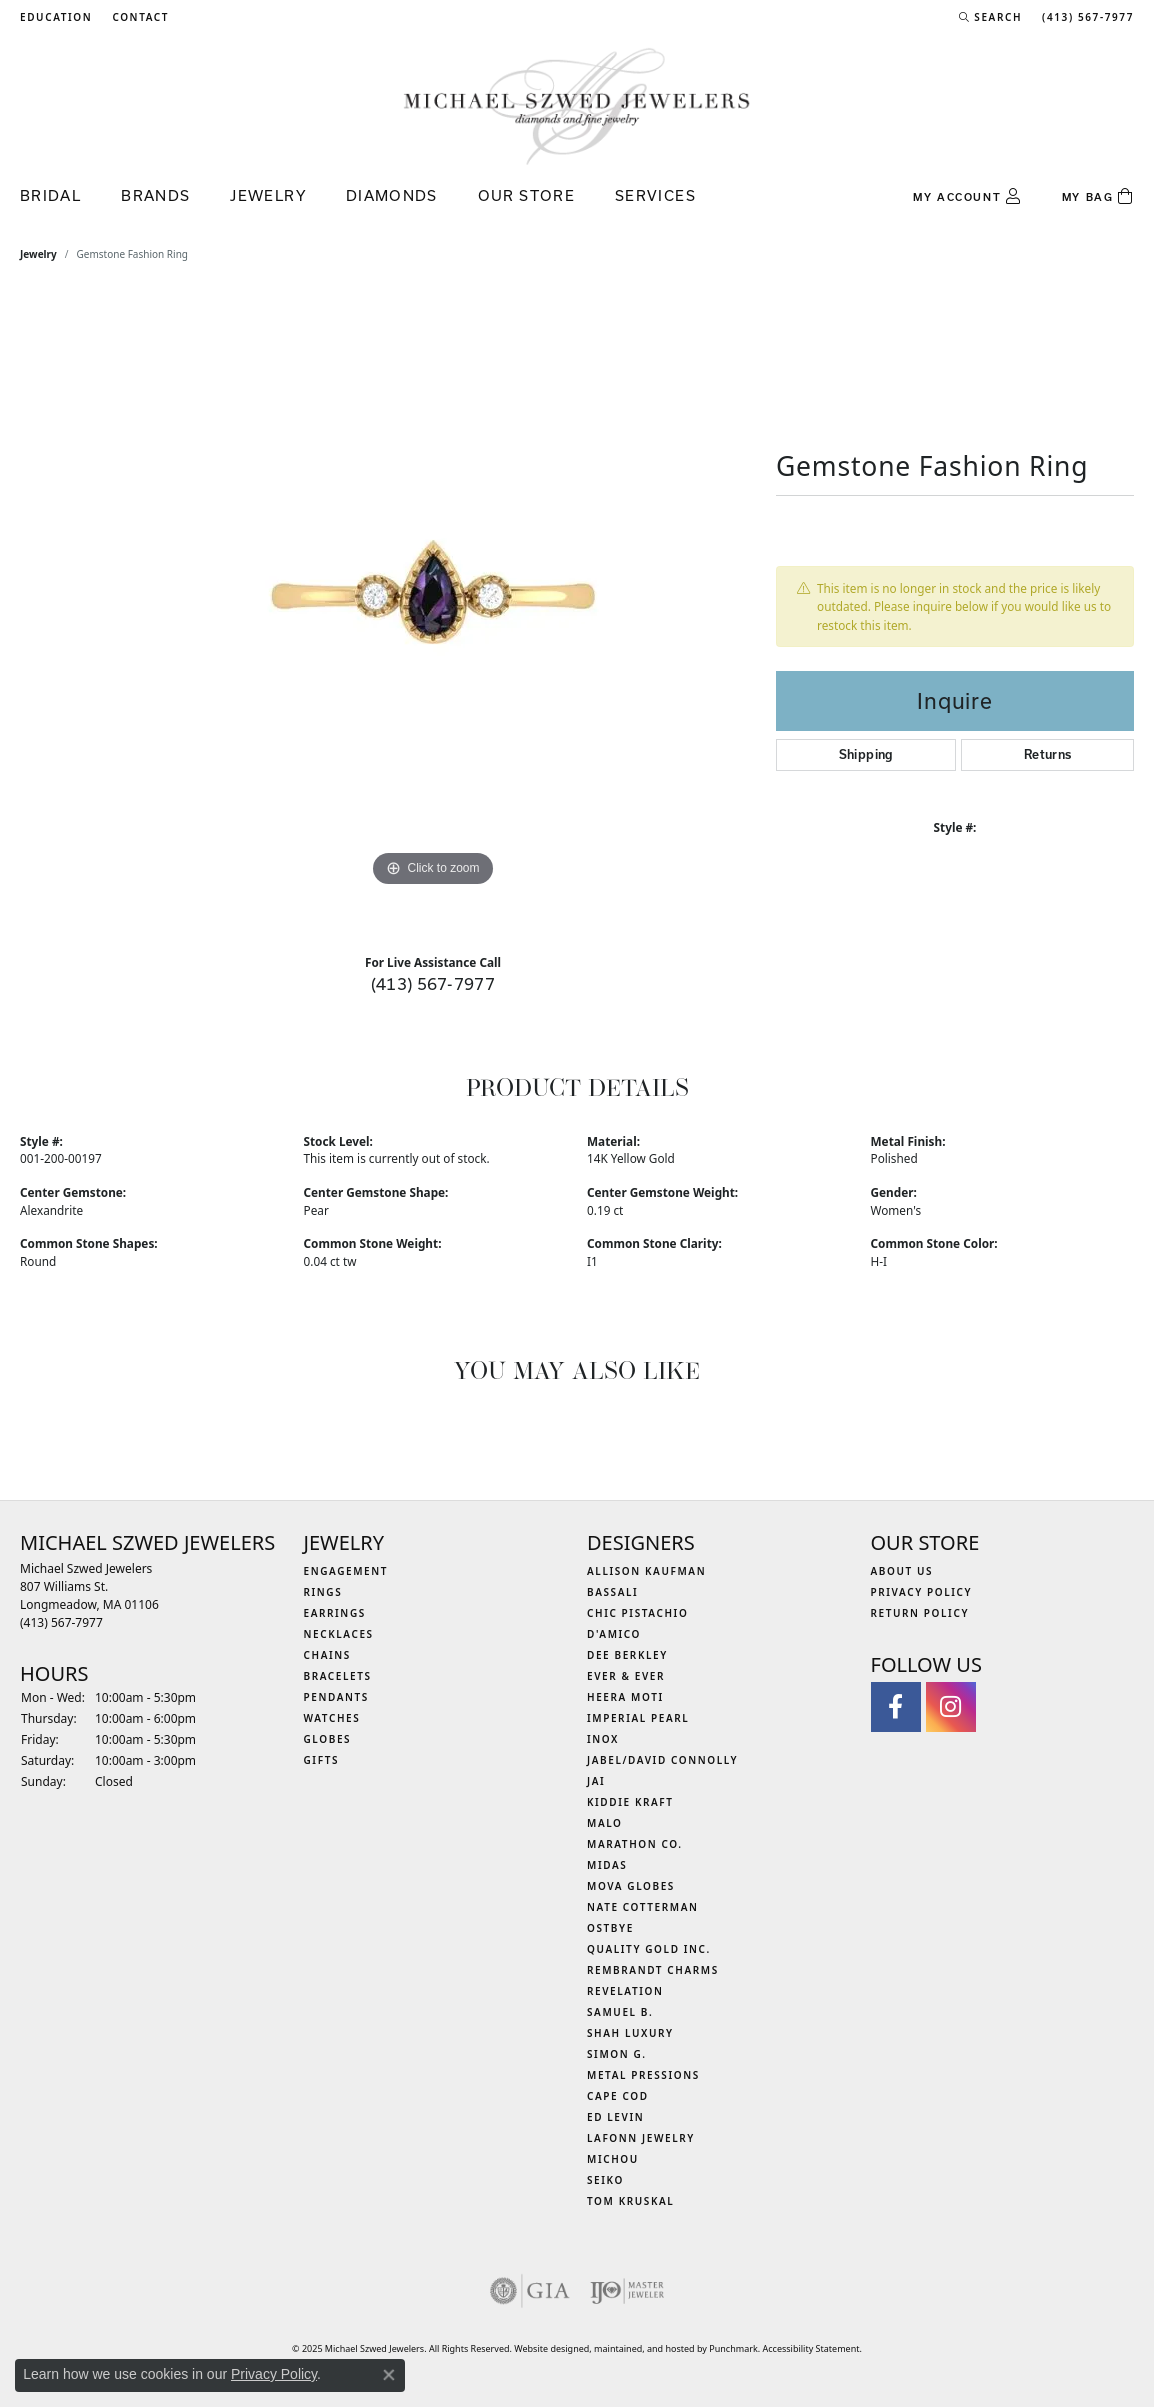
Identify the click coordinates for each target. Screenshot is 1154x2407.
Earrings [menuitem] (335, 1613)
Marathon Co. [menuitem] (635, 1844)
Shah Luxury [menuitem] (630, 2033)
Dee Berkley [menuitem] (627, 1655)
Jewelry (268, 195)
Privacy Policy (274, 2374)
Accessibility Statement (811, 2348)
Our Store (526, 195)
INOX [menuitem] (603, 1739)
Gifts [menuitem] (322, 1760)
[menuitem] (530, 2291)
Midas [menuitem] (607, 1865)
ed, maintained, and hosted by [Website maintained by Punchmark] (644, 2348)
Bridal (50, 195)
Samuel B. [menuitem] (620, 2012)
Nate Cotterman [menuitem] (643, 1907)
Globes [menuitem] (328, 1739)
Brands (155, 195)
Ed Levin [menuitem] (615, 2117)
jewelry (38, 254)
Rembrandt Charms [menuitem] (653, 1970)
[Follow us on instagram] (951, 1707)
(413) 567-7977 (433, 983)
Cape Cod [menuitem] (618, 2096)
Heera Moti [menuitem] (625, 1697)
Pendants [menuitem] (336, 1697)
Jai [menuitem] (596, 1781)
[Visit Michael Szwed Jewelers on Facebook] (896, 1707)
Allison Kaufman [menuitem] (646, 1571)
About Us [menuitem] (902, 1571)
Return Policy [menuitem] (920, 1613)
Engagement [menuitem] (346, 1571)
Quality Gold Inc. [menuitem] (649, 1949)
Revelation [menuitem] (625, 1991)
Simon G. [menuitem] (617, 2054)
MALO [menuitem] (605, 1823)
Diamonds (392, 195)
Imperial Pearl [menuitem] (638, 1718)
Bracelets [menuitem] (338, 1676)
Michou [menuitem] (613, 2159)
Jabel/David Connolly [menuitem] (662, 1760)
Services (655, 195)
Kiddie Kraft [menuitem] (630, 1802)
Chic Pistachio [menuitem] (637, 1613)
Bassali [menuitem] (612, 1592)
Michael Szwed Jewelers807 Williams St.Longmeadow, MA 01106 (89, 1595)
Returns (1048, 754)
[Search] (990, 17)
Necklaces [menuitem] (339, 1634)
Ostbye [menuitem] (610, 1928)
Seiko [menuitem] (605, 2180)
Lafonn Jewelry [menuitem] (641, 2138)
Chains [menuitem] (327, 1655)
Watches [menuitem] (332, 1718)
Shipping (866, 754)
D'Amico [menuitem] (614, 1634)
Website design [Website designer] (546, 2348)
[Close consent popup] (389, 2375)
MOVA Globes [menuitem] (631, 1886)
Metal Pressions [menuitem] (643, 2075)
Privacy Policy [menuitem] (922, 1592)
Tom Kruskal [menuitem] (630, 2201)
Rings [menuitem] (323, 1592)
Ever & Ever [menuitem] (626, 1676)
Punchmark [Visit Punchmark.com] (733, 2348)
